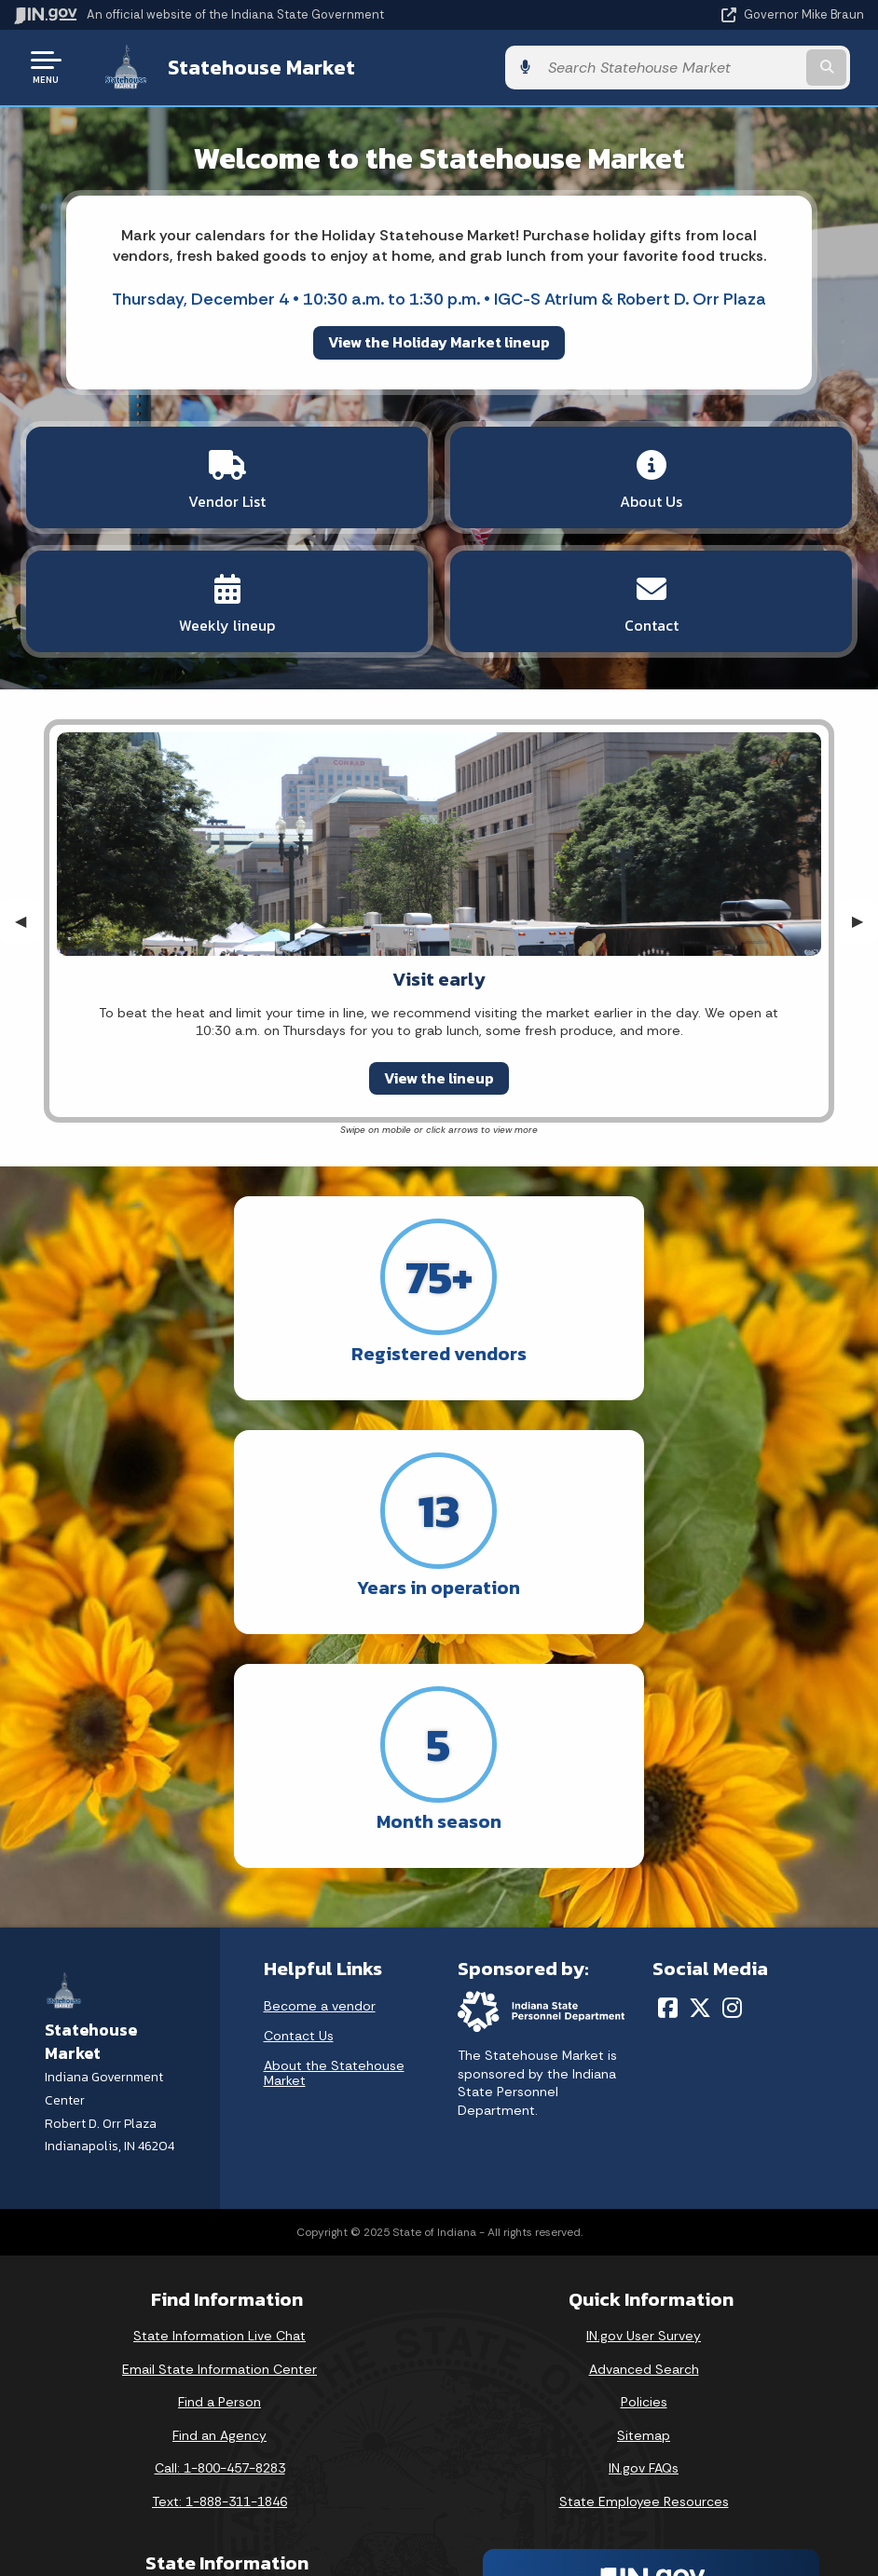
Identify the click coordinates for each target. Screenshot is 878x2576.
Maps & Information (220, 2363)
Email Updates (220, 2429)
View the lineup (439, 1076)
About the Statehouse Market (334, 1837)
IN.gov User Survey (643, 2100)
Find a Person (219, 2166)
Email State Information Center (219, 2133)
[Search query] (737, 66)
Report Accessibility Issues (644, 2435)
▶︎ (865, 919)
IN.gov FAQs (644, 2232)
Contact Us (299, 1800)
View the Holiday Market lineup (439, 340)
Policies (644, 2166)
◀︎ (28, 919)
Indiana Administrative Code (220, 2495)
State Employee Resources (644, 2265)
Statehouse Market (245, 66)
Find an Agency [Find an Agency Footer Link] (219, 2199)
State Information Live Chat (219, 2100)
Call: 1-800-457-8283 (220, 2232)
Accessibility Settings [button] (643, 2402)
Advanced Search (644, 2133)
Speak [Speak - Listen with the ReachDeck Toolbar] (640, 2488)
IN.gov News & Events (220, 2396)
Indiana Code (220, 2462)
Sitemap (643, 2199)
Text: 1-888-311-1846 (219, 2265)
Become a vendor (320, 1770)
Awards (220, 2529)
